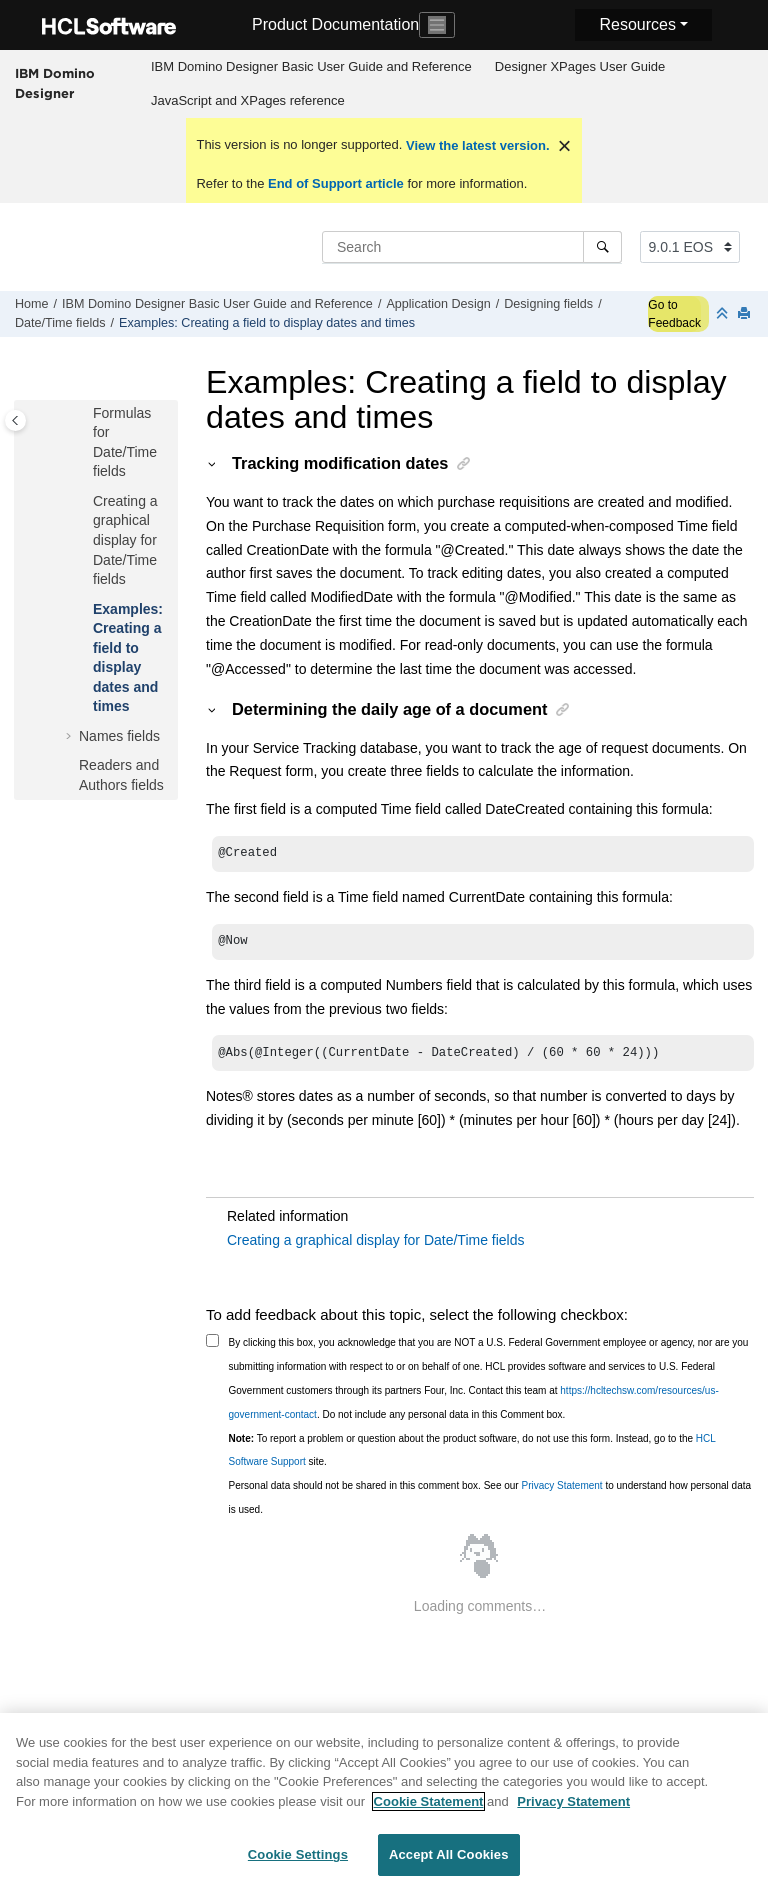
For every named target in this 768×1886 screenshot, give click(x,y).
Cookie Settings (298, 1865)
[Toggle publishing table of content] (15, 420)
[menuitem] (311, 67)
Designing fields (548, 304)
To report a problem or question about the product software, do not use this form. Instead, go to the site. (472, 1456)
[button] (85, 414)
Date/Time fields (60, 323)
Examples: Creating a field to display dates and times (267, 323)
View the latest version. (475, 145)
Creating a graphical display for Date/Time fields (125, 540)
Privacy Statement (561, 1491)
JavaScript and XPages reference (248, 100)
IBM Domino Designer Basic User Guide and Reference (311, 66)
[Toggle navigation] (437, 25)
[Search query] (472, 247)
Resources (637, 24)
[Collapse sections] (724, 314)
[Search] (602, 247)
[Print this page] (746, 314)
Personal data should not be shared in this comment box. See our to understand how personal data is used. (490, 1503)
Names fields (119, 736)
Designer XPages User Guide (580, 66)
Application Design (438, 304)
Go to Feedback (674, 314)
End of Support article (335, 183)
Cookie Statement (429, 1811)
